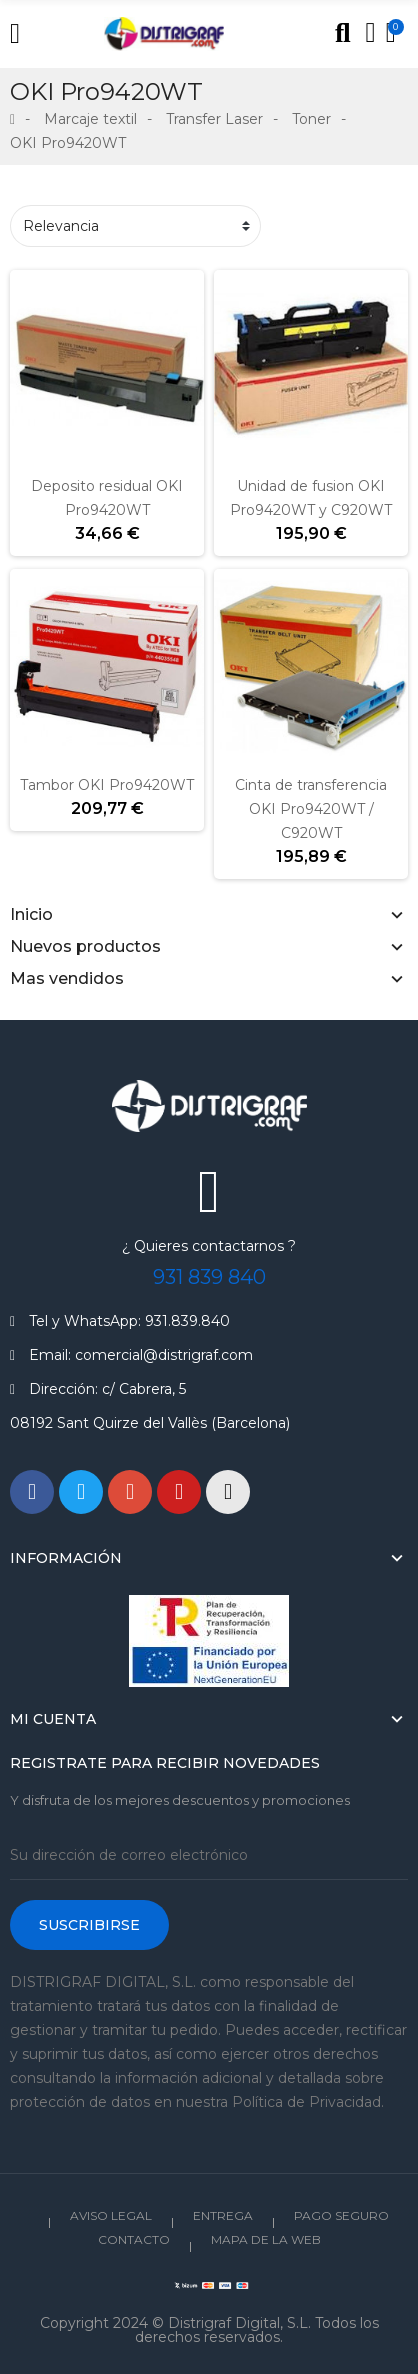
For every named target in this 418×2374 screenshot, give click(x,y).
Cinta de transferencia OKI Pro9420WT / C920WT (311, 809)
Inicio (31, 914)
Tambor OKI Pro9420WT (107, 785)
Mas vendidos (67, 978)
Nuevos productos (85, 946)
